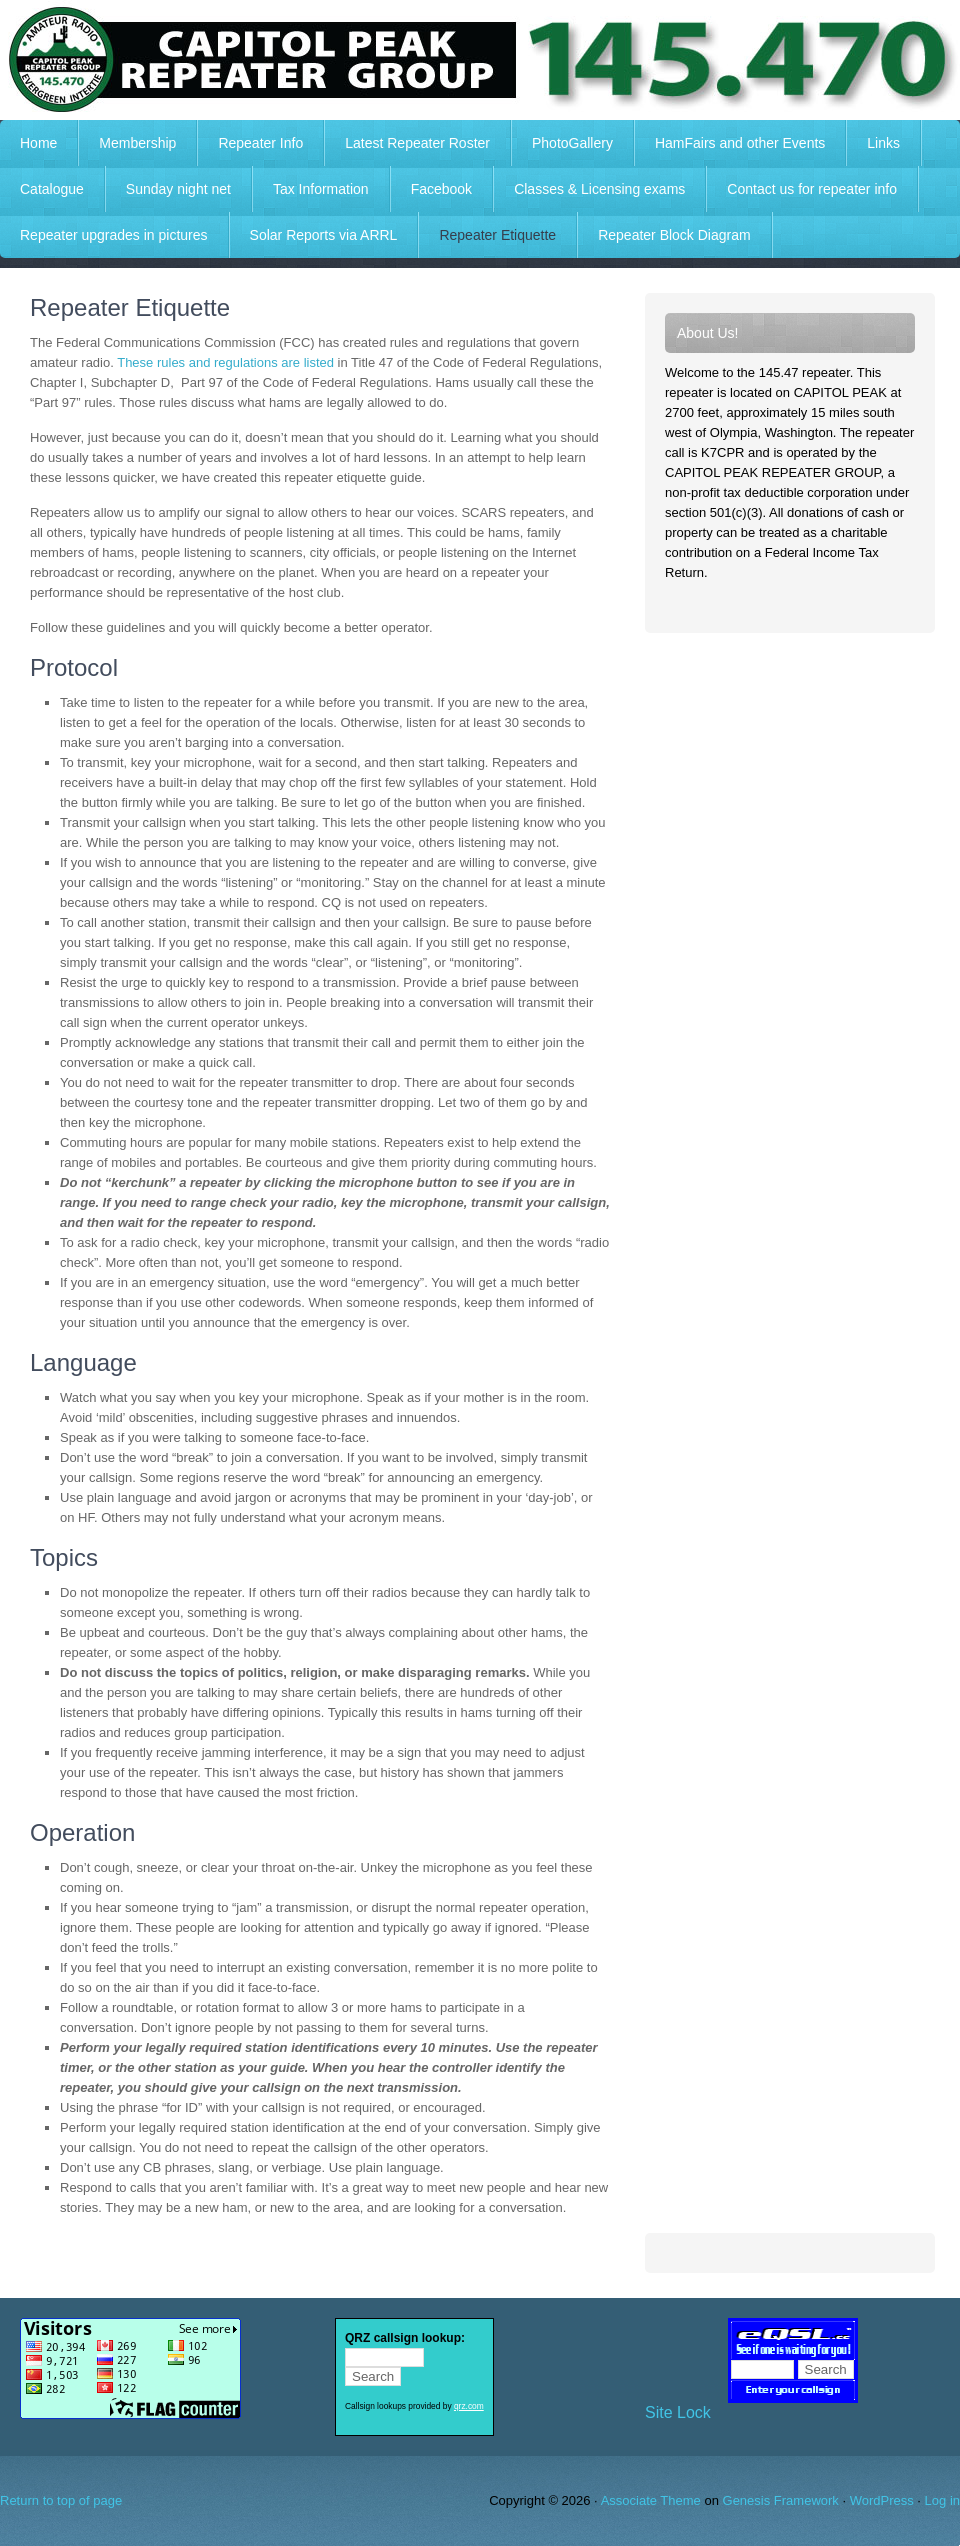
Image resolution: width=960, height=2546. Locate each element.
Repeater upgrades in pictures (114, 235)
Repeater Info (250, 143)
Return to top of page (61, 2500)
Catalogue (52, 189)
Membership (137, 143)
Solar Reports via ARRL (324, 235)
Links (883, 143)
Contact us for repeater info (812, 189)
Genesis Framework (781, 2500)
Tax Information (321, 189)
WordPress (882, 2500)
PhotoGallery (572, 143)
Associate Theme (651, 2500)
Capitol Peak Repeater (480, 60)
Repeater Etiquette (497, 235)
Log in (942, 2500)
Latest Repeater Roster (417, 143)
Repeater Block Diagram (674, 235)
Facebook (441, 189)
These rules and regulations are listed (225, 362)
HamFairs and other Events (730, 143)
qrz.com (469, 2406)
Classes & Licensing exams (599, 189)
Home (38, 143)
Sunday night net (178, 189)
